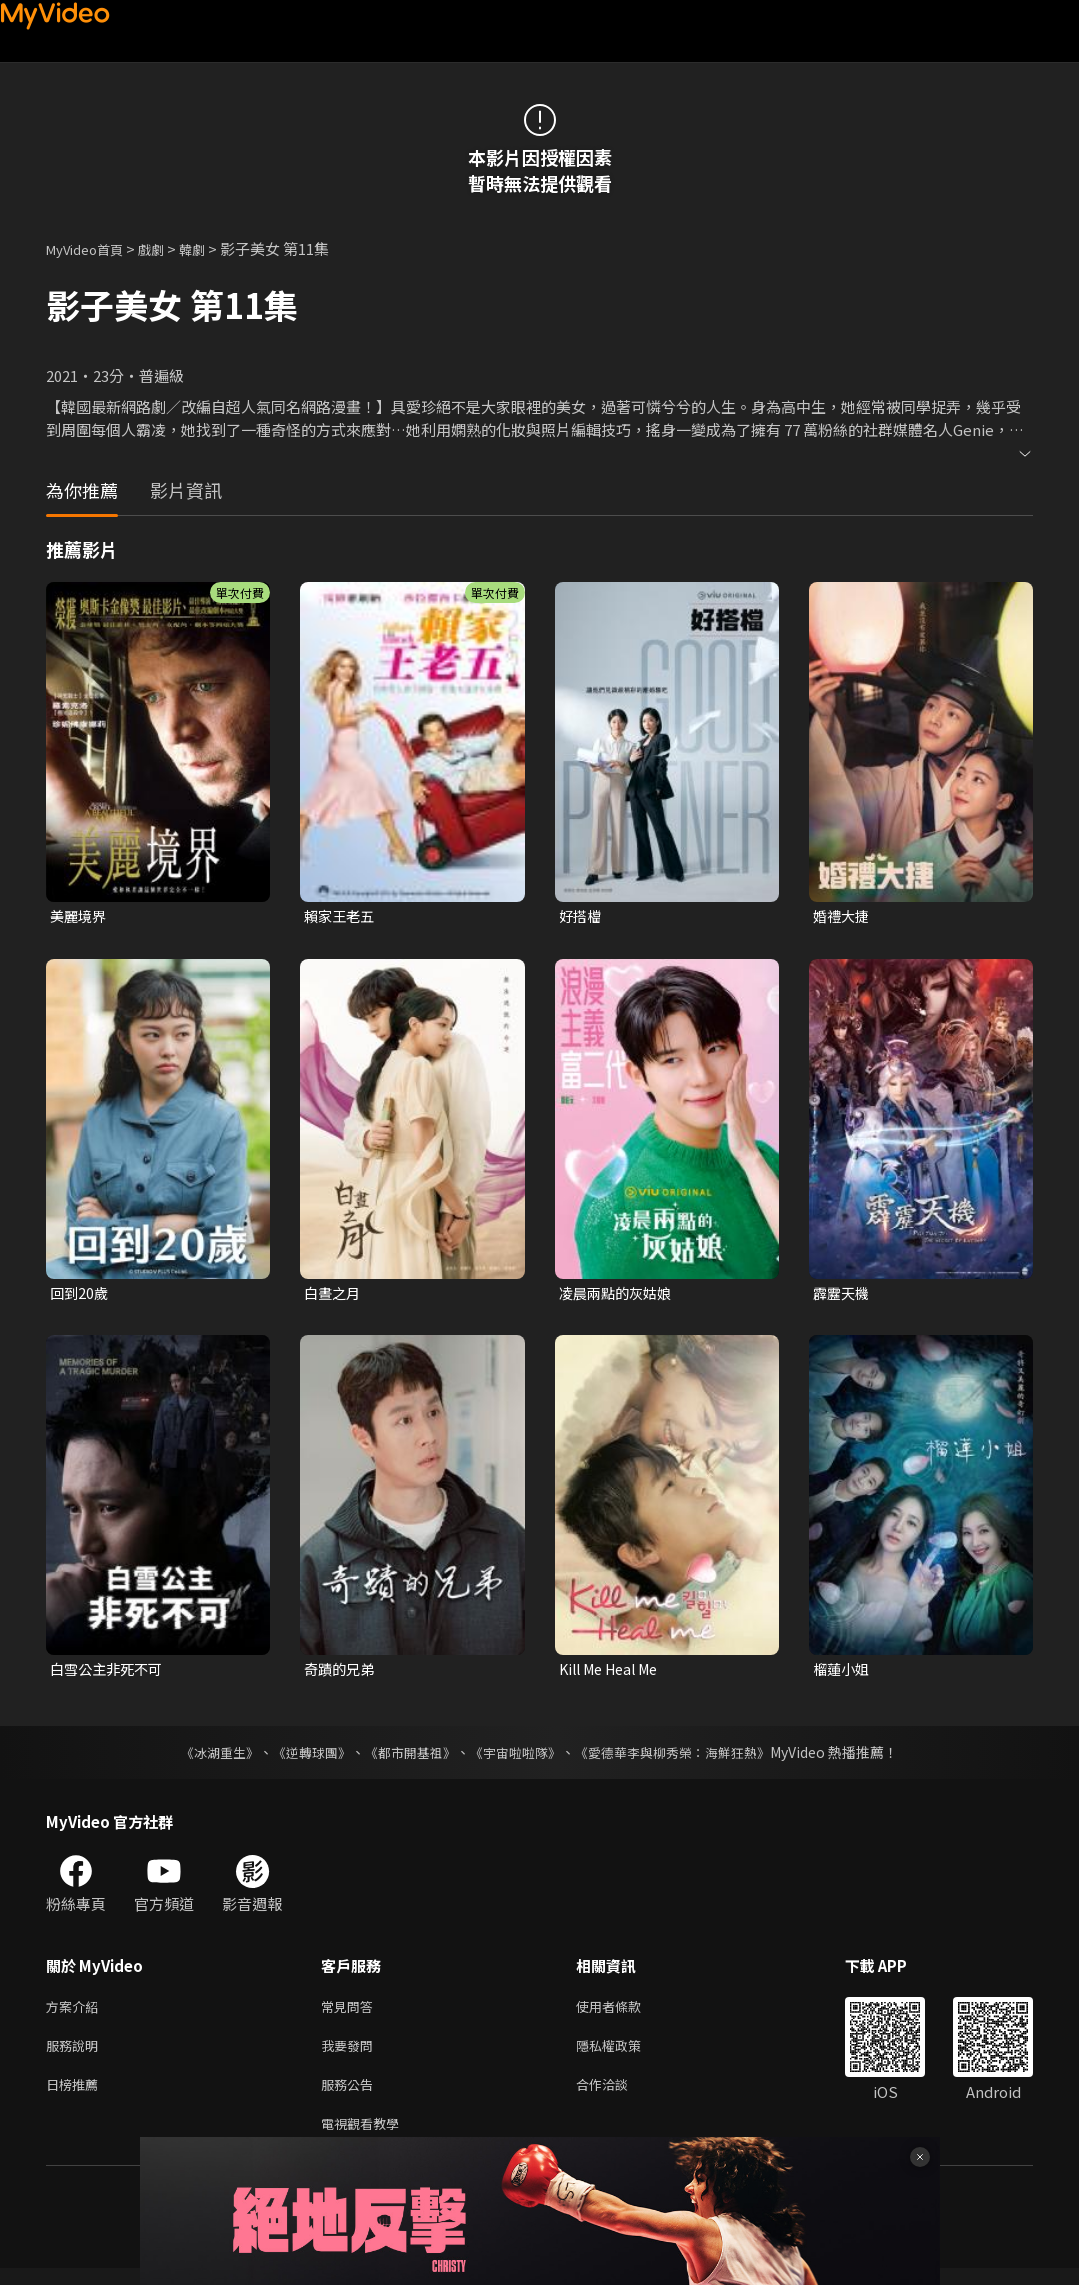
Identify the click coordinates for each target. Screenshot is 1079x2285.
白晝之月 (334, 1295)
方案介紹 (76, 2012)
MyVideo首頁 (91, 248)
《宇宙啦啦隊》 (518, 1757)
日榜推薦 (76, 2096)
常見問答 (351, 2012)
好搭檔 (581, 916)
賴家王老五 (341, 916)
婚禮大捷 (843, 916)
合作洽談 (618, 2096)
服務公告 (351, 2096)
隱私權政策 (625, 2054)
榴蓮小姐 (843, 1673)
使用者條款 (625, 2012)
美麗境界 (80, 916)
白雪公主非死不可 (110, 1673)
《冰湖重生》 (203, 1757)
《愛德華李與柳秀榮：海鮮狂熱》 (686, 1757)
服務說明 (76, 2054)
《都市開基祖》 (406, 1757)
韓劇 (212, 248)
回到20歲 (80, 1295)
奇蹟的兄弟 (341, 1673)
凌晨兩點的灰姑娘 (619, 1295)
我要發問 (351, 2054)
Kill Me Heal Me (614, 1673)
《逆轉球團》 (301, 1757)
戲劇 (167, 248)
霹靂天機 (843, 1295)
